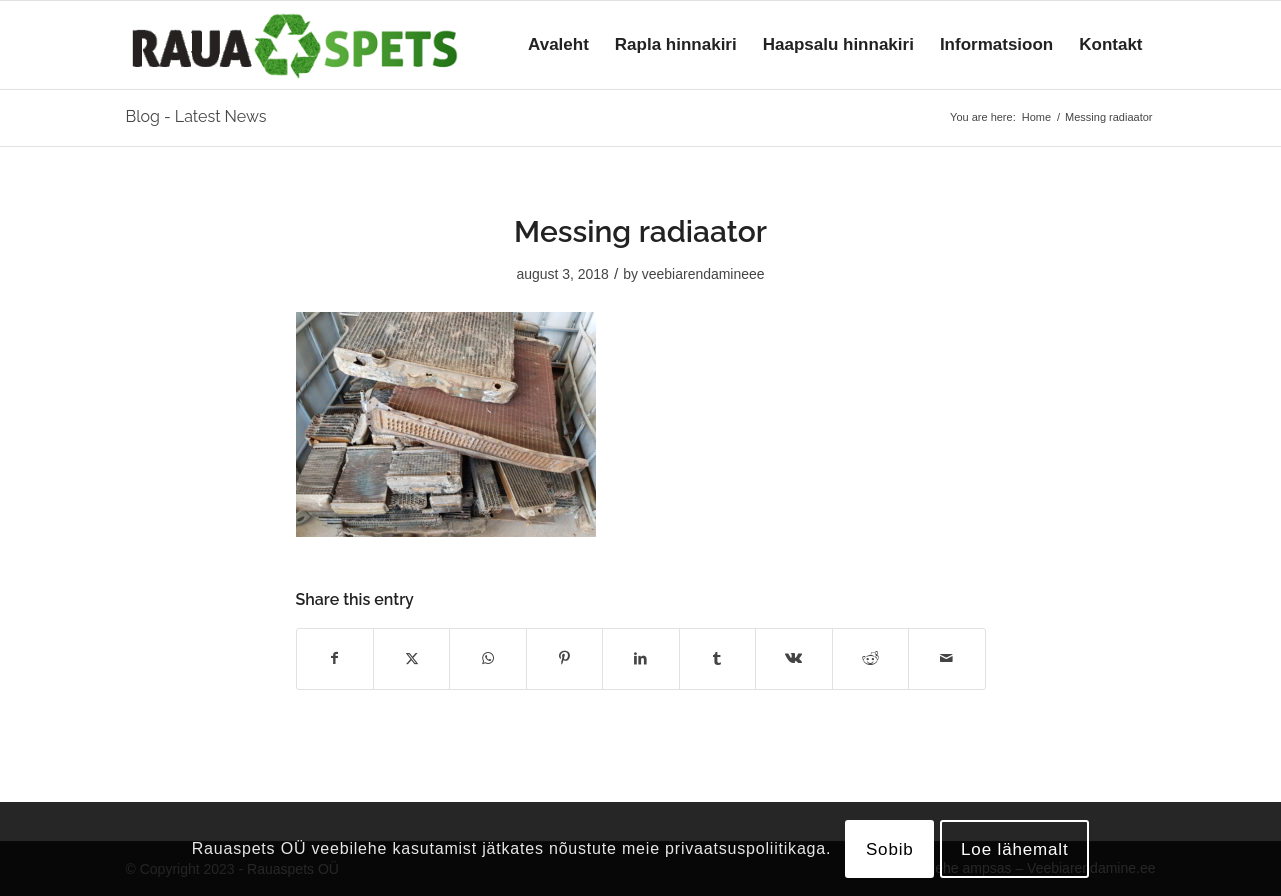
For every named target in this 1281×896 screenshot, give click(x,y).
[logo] (295, 45)
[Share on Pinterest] (564, 658)
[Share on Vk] (793, 658)
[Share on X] (411, 658)
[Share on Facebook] (335, 658)
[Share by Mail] (947, 658)
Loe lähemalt (1015, 849)
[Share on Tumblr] (717, 658)
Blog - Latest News (196, 116)
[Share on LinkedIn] (640, 658)
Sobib (890, 849)
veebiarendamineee (703, 274)
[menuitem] (558, 45)
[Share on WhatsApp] (487, 658)
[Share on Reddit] (870, 658)
